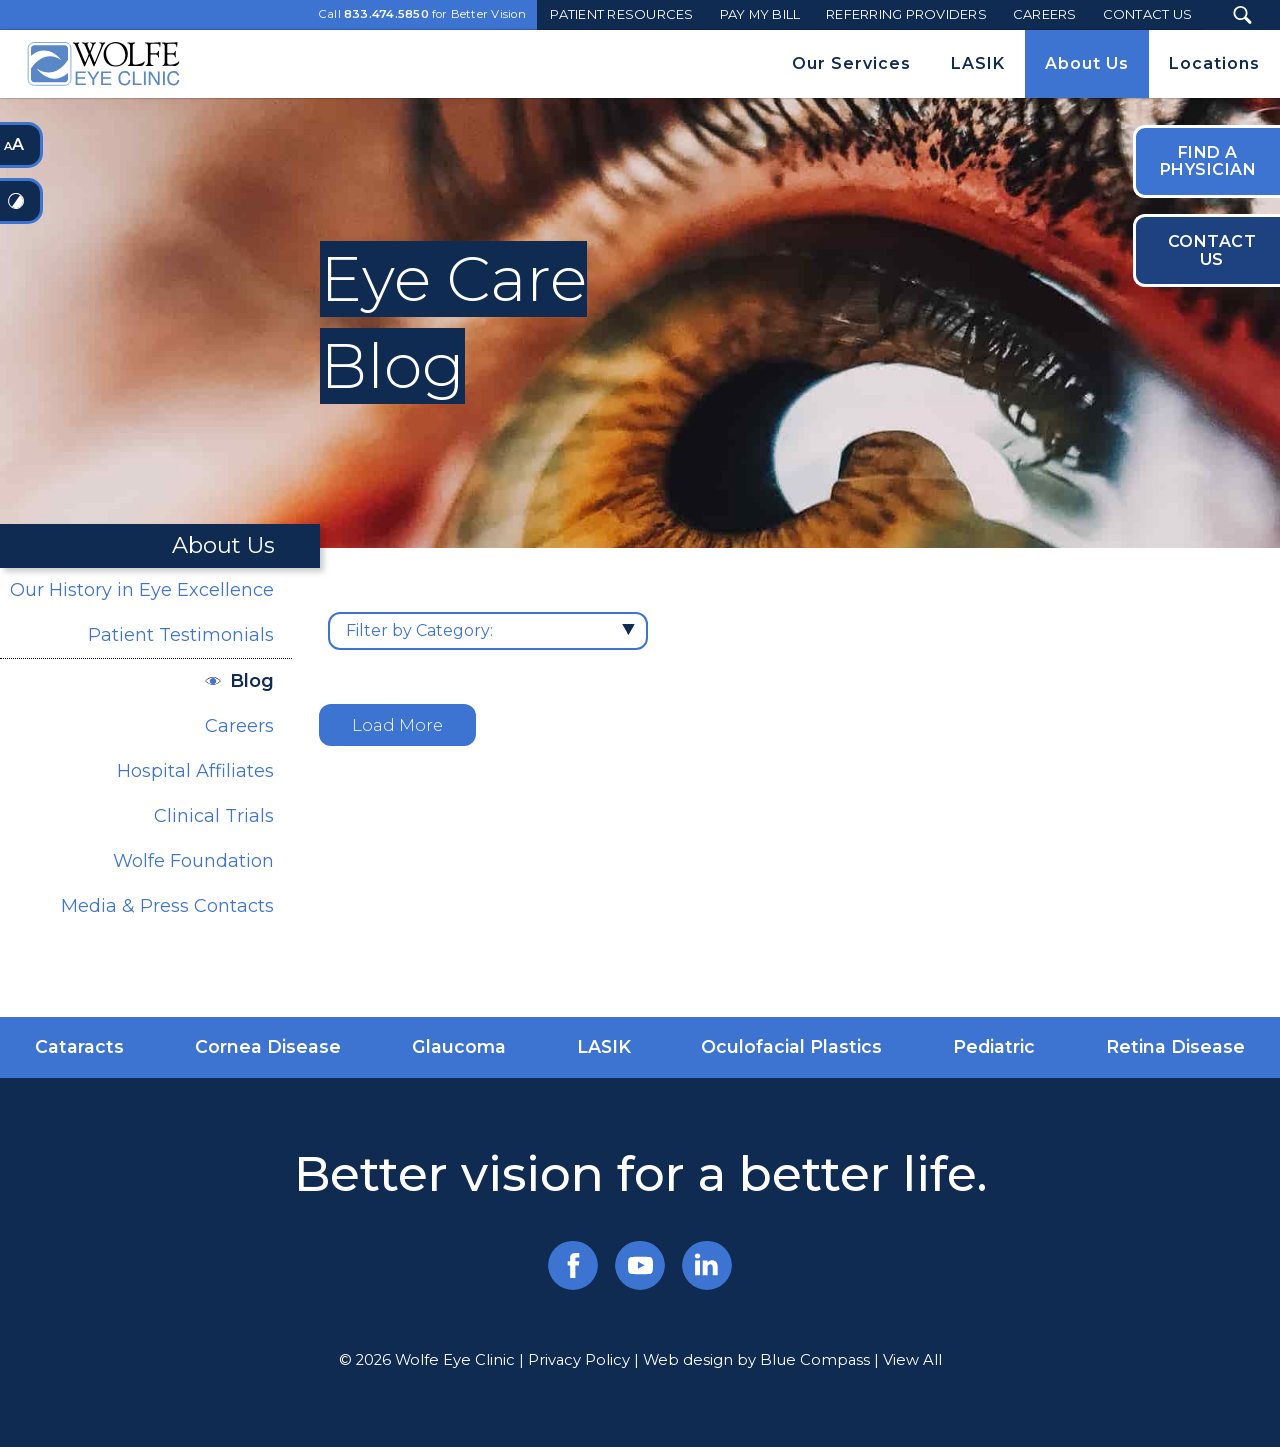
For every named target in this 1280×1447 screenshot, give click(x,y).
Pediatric (994, 1046)
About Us (223, 545)
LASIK (604, 1046)
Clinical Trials (214, 816)
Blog (252, 681)
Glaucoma (459, 1046)
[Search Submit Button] (1242, 15)
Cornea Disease (268, 1046)
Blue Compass (815, 1360)
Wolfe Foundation (193, 861)
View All (912, 1360)
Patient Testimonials (181, 635)
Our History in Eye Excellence (142, 590)
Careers (239, 726)
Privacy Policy (579, 1360)
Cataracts (79, 1046)
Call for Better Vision (422, 14)
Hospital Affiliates (195, 771)
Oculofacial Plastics (791, 1046)
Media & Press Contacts (167, 906)
